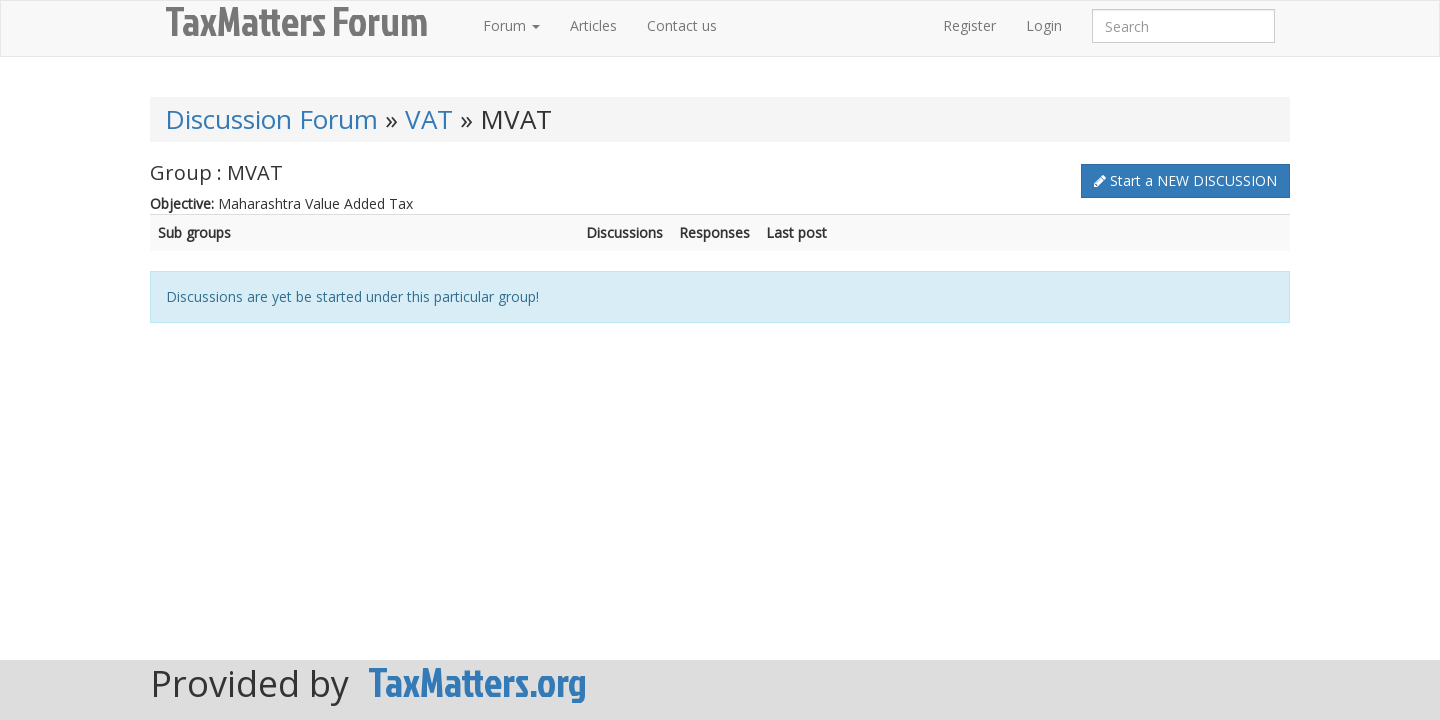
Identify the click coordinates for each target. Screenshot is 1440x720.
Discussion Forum (271, 119)
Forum (511, 25)
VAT (429, 119)
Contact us (682, 25)
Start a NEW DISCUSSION (1185, 180)
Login (1044, 25)
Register (969, 25)
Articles (593, 25)
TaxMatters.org (477, 682)
